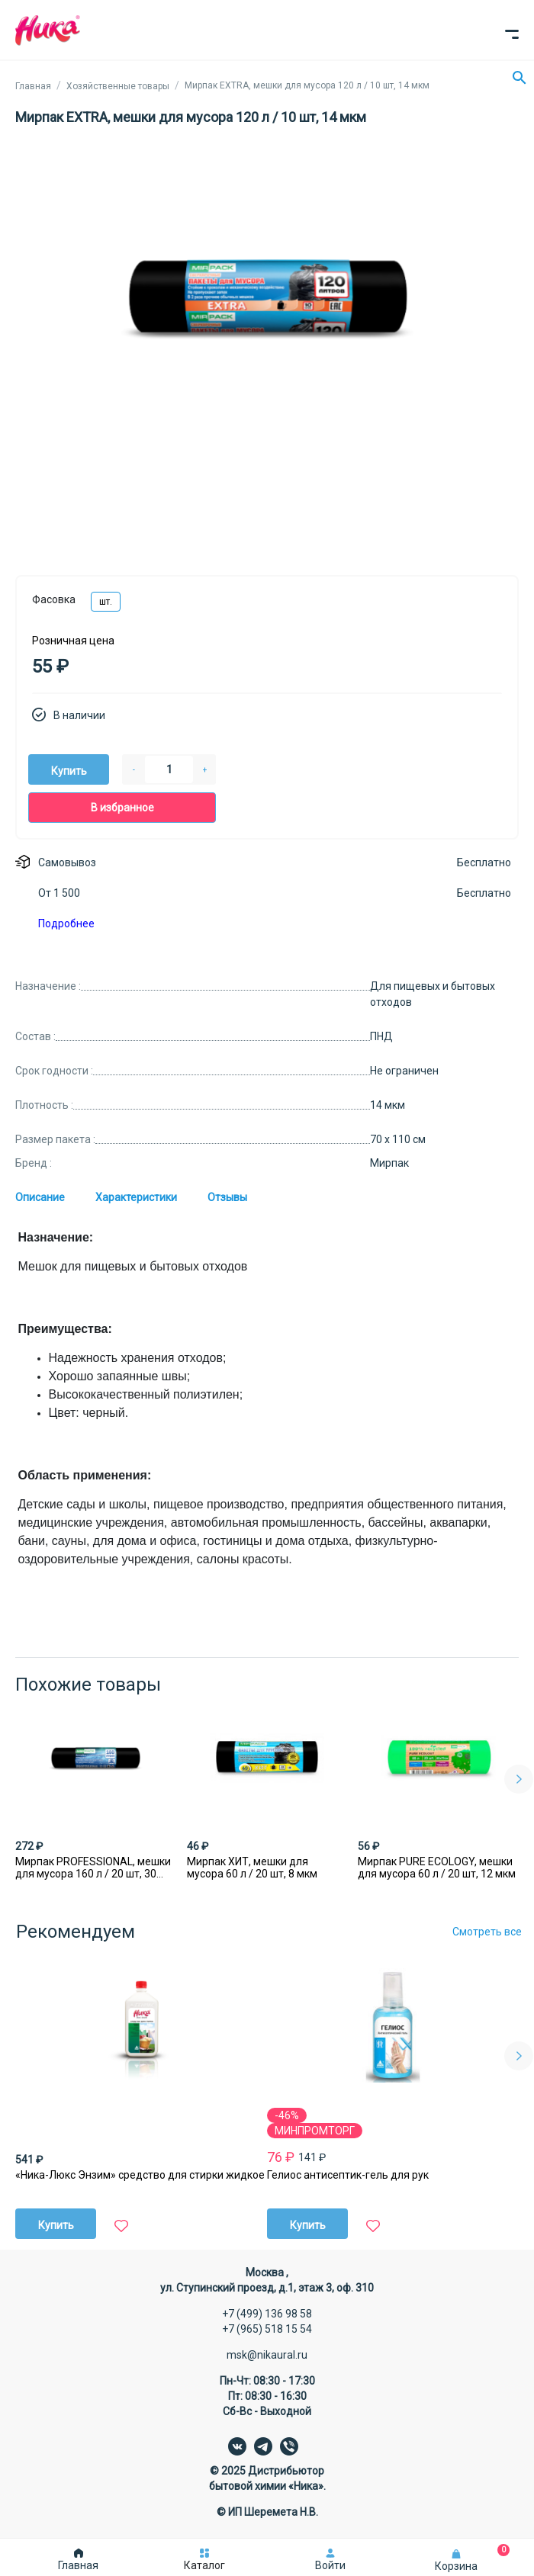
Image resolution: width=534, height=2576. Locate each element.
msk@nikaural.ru (267, 2355)
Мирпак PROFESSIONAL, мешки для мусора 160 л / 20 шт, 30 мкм (93, 1867)
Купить (69, 771)
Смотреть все (487, 1932)
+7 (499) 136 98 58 (267, 2314)
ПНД (381, 1036)
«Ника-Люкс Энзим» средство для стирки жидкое (140, 2175)
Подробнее (66, 923)
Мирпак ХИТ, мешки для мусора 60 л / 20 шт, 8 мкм (252, 1867)
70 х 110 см (398, 1139)
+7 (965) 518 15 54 (267, 2329)
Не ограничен (404, 1071)
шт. (105, 601)
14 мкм (387, 1105)
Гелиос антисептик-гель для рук (348, 2175)
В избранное (122, 807)
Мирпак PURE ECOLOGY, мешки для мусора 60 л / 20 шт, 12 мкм (437, 1867)
